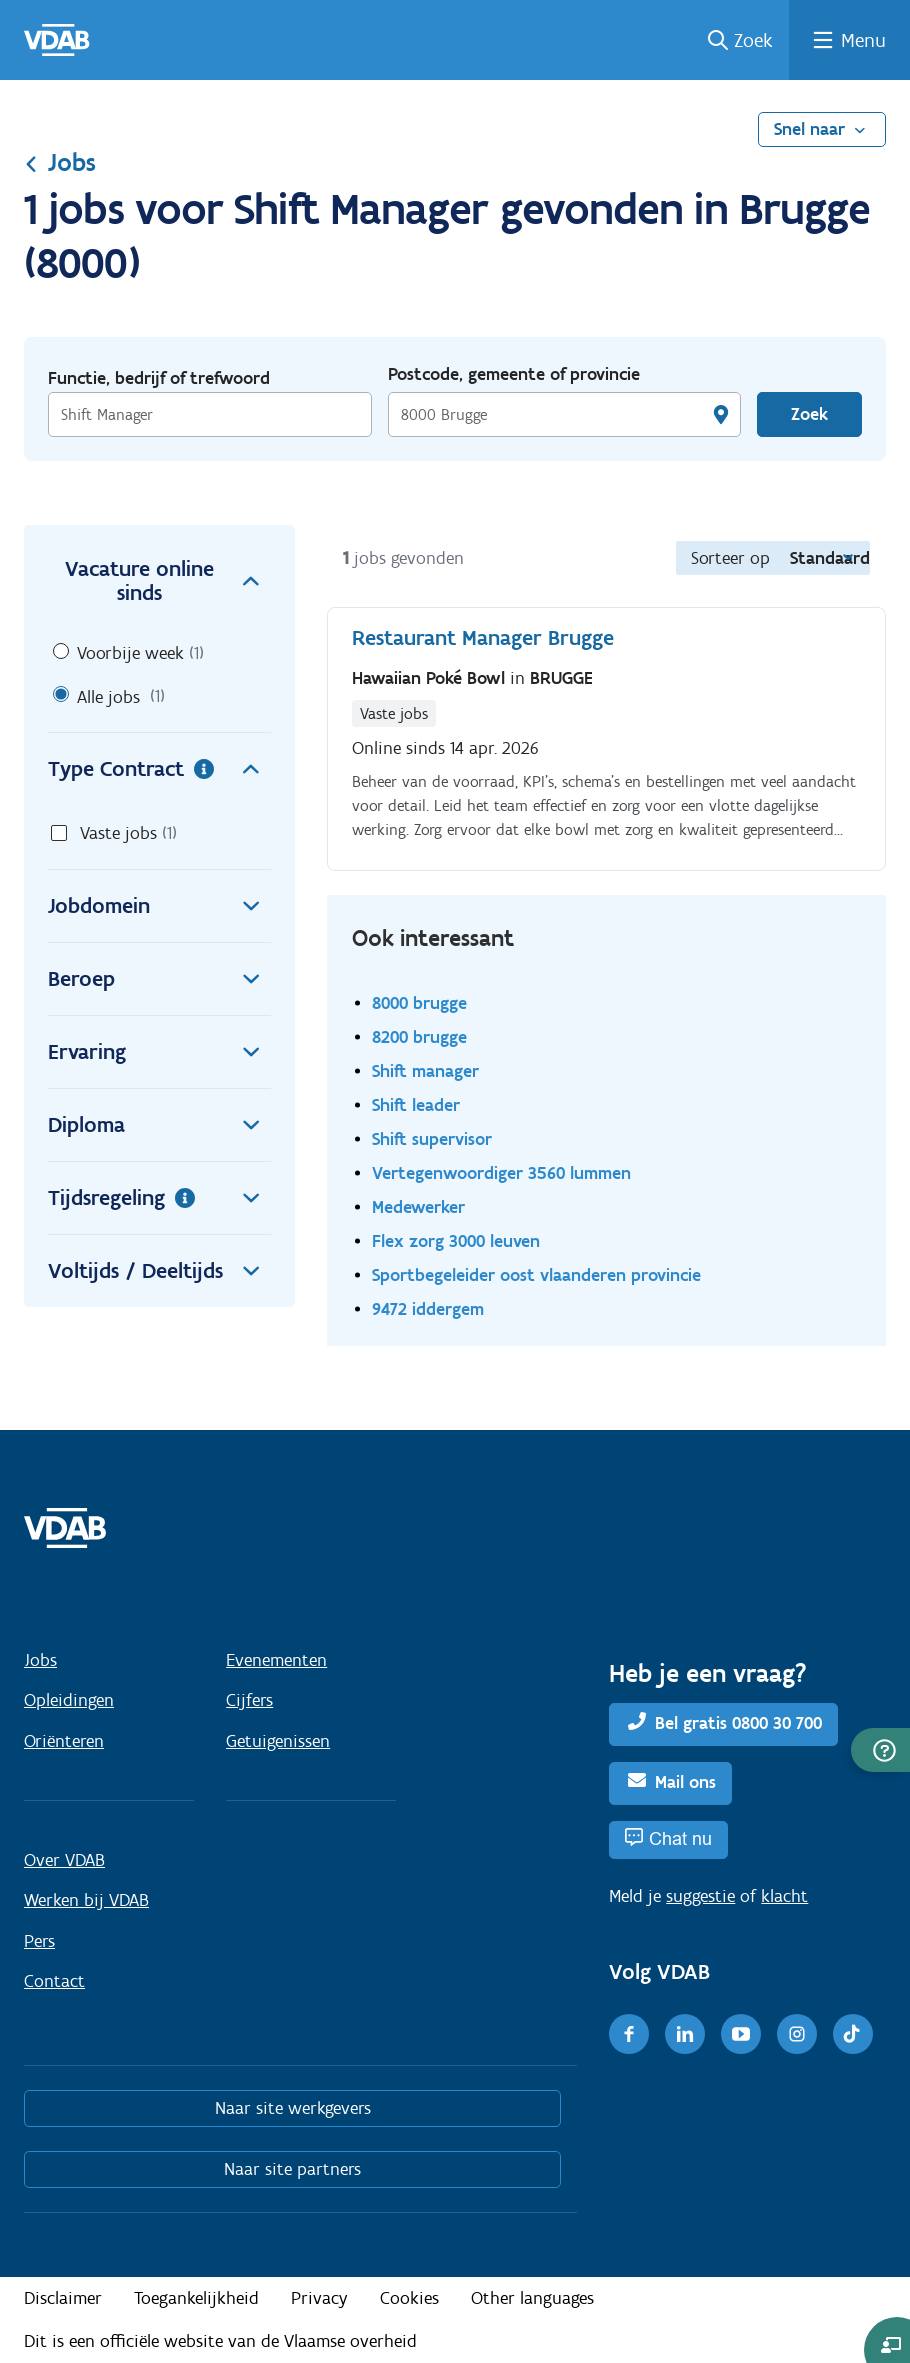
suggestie (700, 1896)
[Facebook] (629, 2034)
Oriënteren (64, 1741)
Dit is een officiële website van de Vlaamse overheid (220, 2341)
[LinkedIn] (685, 2034)
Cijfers (249, 1700)
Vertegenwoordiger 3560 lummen (501, 1172)
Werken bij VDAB (86, 1900)
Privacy (319, 2298)
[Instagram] (797, 2034)
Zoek (753, 40)
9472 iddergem (428, 1308)
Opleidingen (69, 1700)
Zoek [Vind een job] (809, 414)
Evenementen (276, 1660)
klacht (784, 1896)
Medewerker (418, 1206)
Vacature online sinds (168, 581)
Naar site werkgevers (293, 2108)
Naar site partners (292, 2169)
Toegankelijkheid (196, 2298)
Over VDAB (64, 1860)
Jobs (60, 162)
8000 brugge (419, 1002)
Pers (39, 1941)
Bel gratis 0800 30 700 (738, 1723)
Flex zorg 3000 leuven (456, 1240)
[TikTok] (853, 2034)
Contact (54, 1981)
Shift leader (416, 1104)
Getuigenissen (278, 1741)
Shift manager (425, 1070)
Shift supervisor (432, 1138)
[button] (880, 1750)
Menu (863, 40)
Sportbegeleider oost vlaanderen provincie (536, 1274)
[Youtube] (741, 2034)
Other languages (532, 2298)
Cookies (409, 2298)
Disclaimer (63, 2298)
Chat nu (680, 1838)
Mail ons (685, 1782)
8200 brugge (419, 1036)
